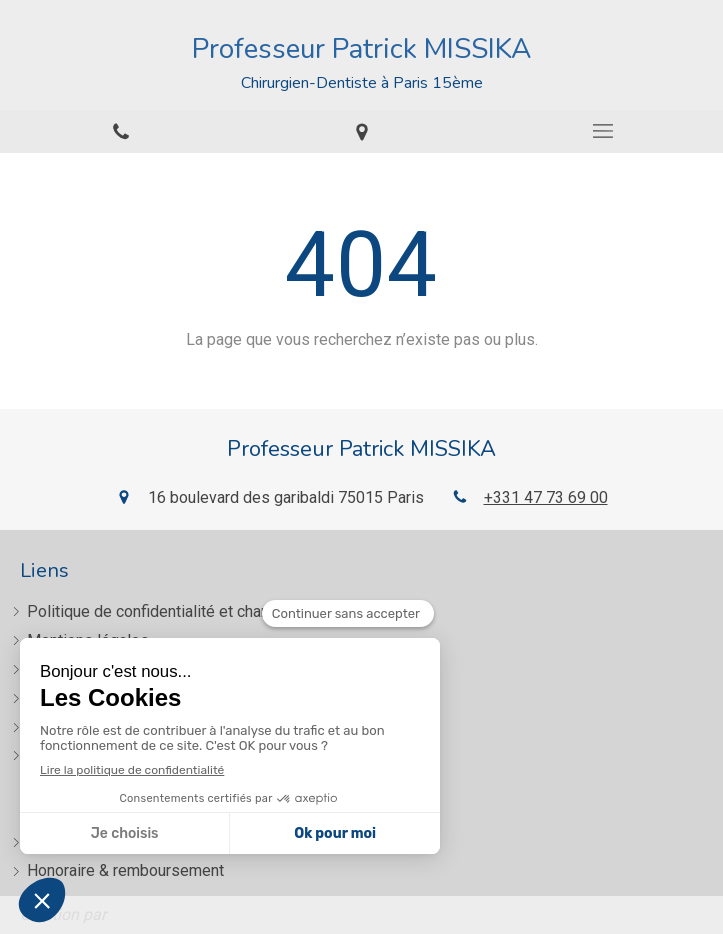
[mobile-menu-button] (602, 131)
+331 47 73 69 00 (546, 497)
